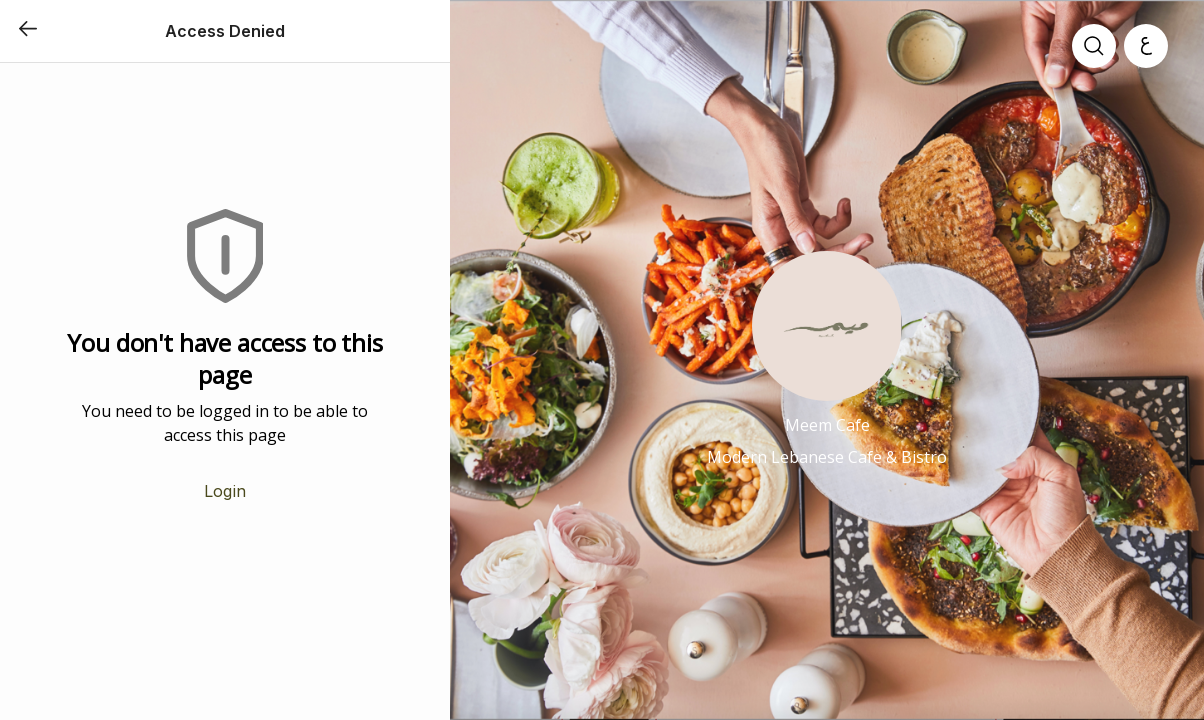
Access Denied (225, 31)
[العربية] (1146, 46)
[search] (1094, 46)
